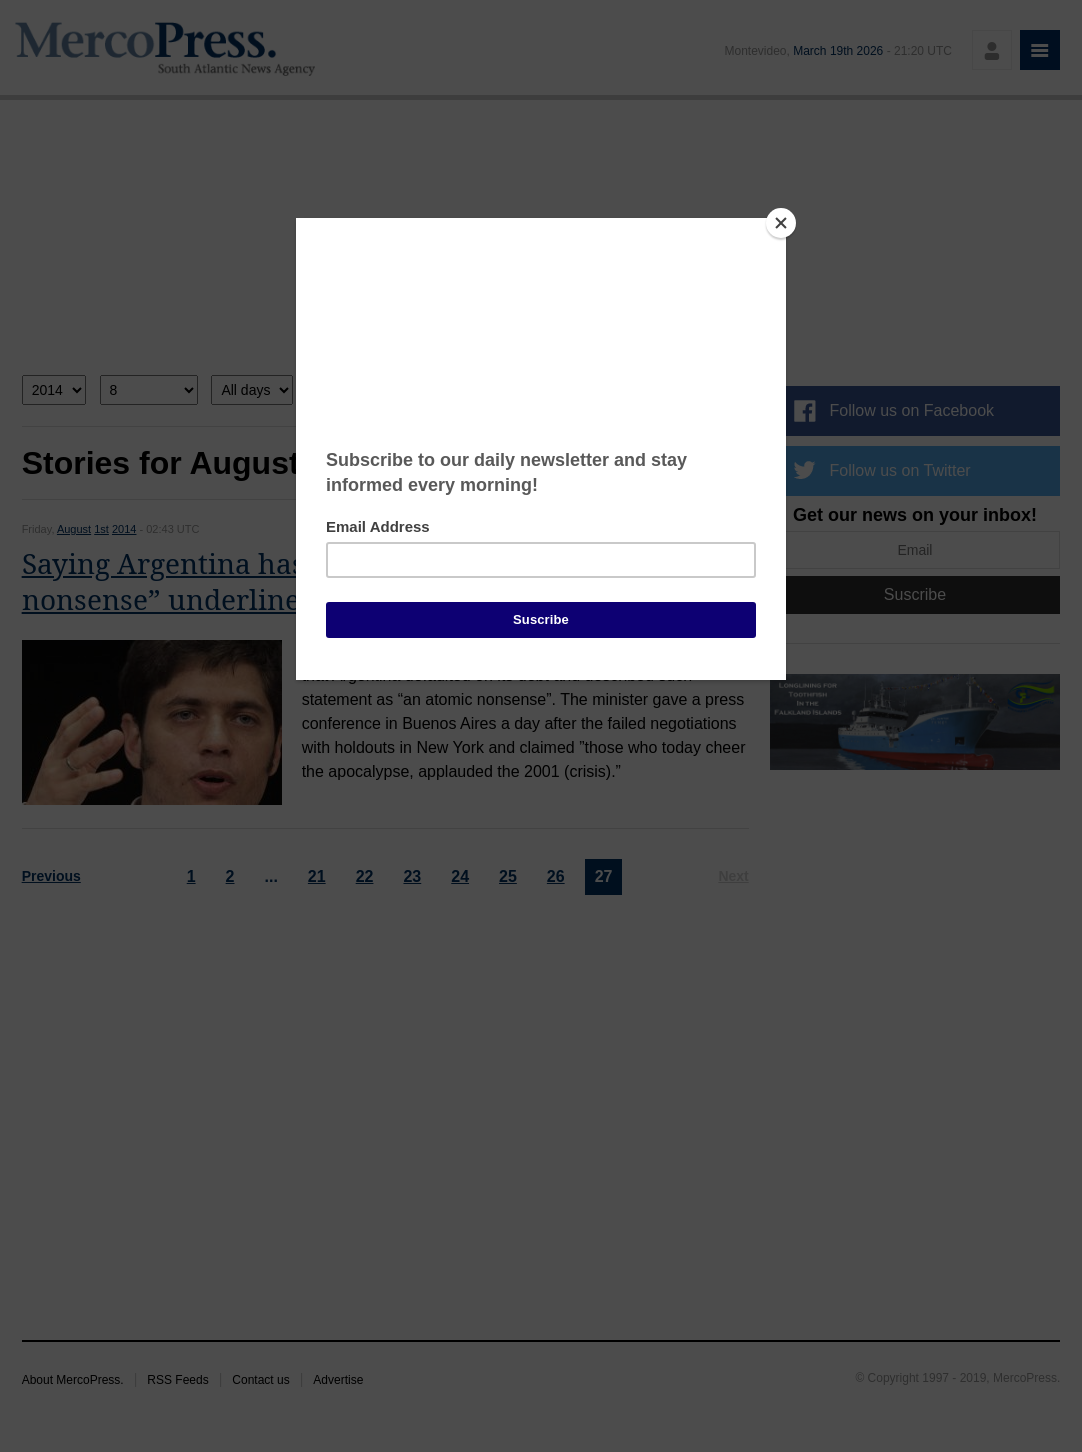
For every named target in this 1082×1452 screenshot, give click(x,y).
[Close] (781, 223)
